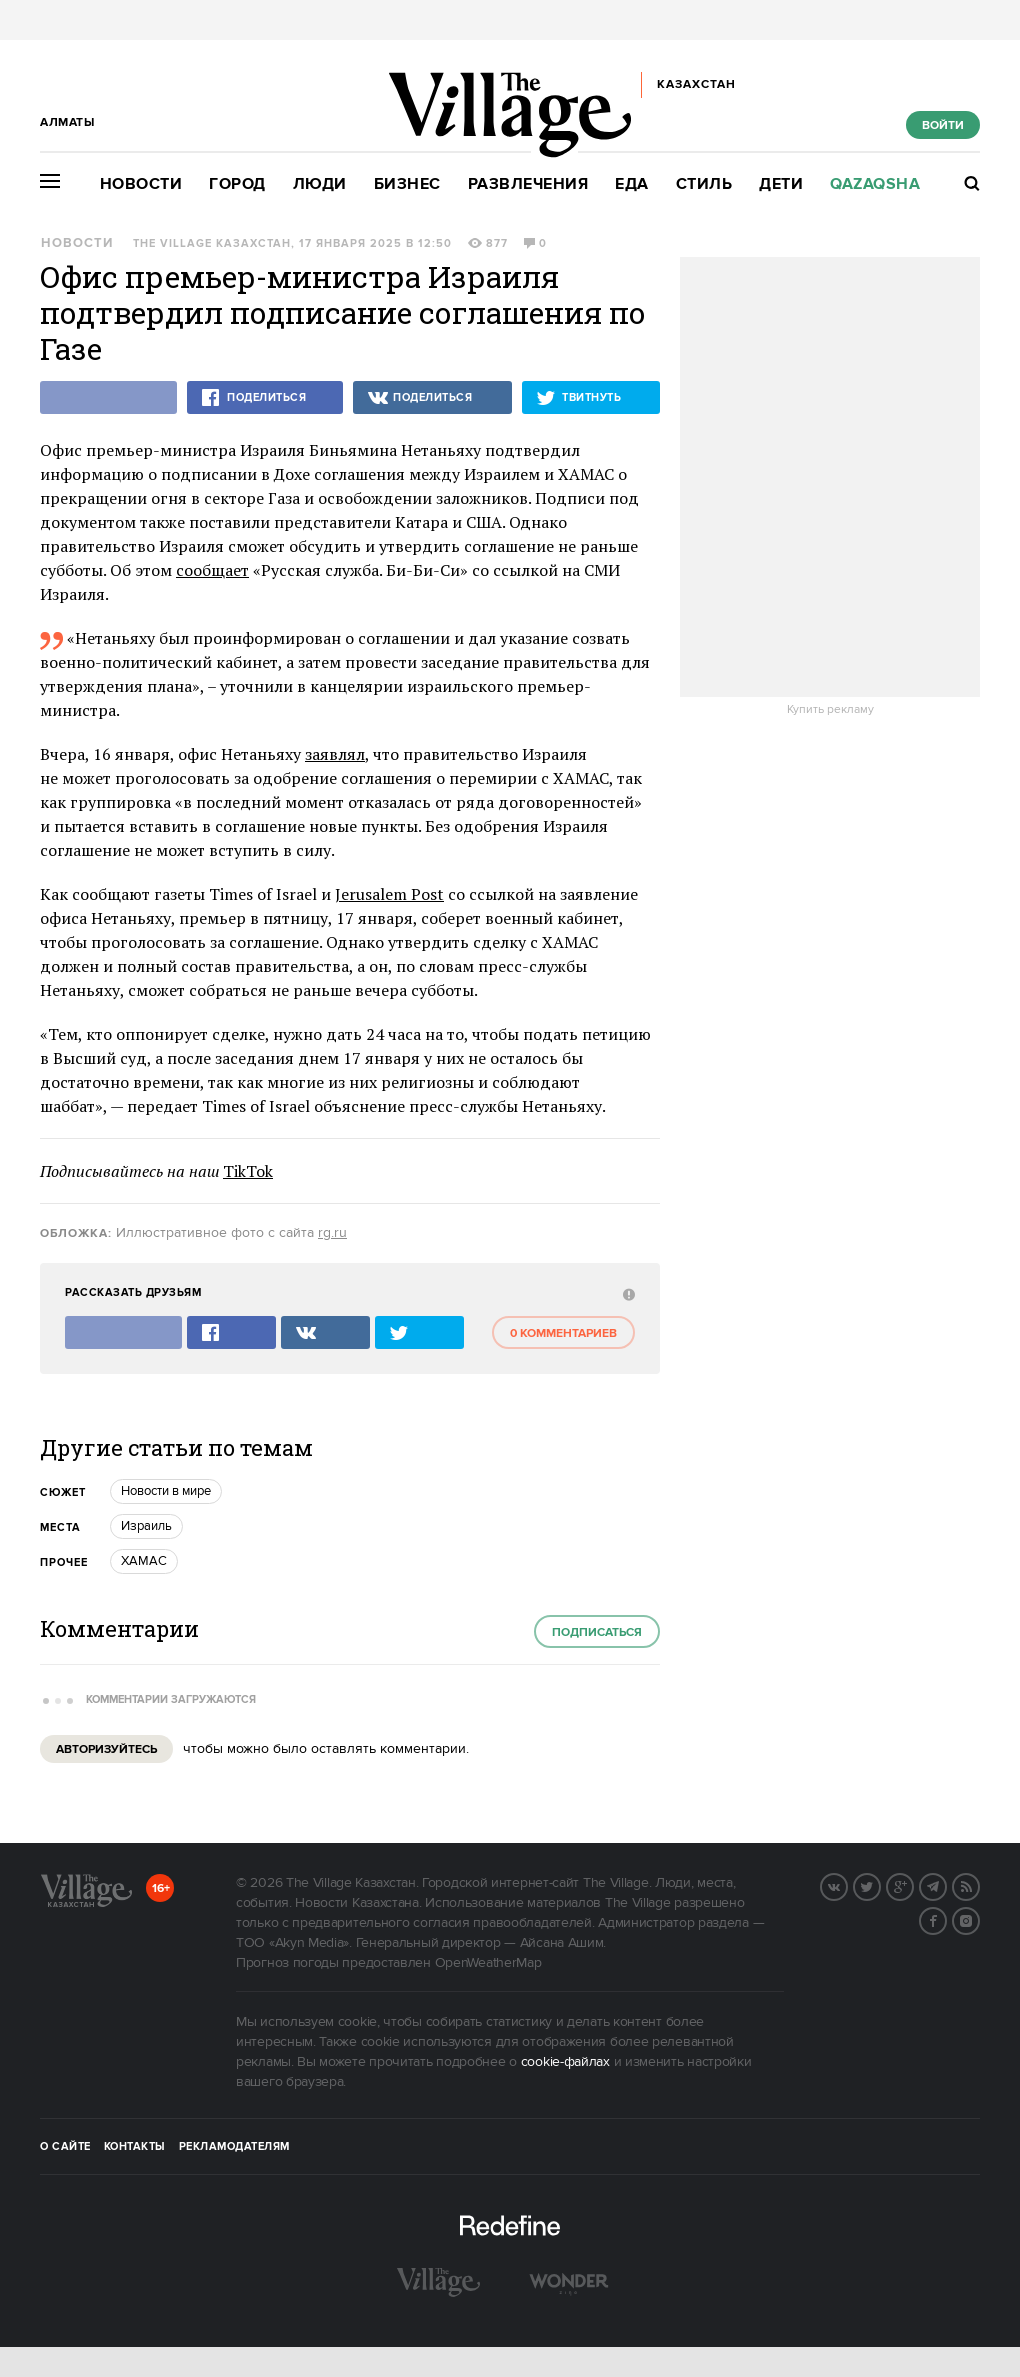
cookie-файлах (565, 2062)
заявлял (335, 754)
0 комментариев (563, 1333)
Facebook (946, 1919)
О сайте (65, 2147)
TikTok (248, 1171)
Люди (320, 184)
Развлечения (528, 184)
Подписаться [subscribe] (597, 1632)
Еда (632, 184)
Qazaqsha (875, 184)
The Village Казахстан (212, 244)
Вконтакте (847, 1885)
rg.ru (332, 1233)
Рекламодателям (234, 2147)
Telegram (946, 1885)
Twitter (880, 1885)
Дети (781, 184)
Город (237, 184)
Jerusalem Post (389, 894)
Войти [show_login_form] (943, 125)
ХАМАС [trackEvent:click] (144, 1561)
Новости (141, 184)
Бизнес (407, 184)
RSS (979, 1885)
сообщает (212, 570)
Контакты (135, 2147)
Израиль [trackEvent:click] (146, 1526)
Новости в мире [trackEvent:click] (166, 1491)
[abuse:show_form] (626, 1293)
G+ (913, 1885)
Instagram (979, 1919)
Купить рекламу (830, 710)
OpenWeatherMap (488, 1963)
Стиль (704, 184)
